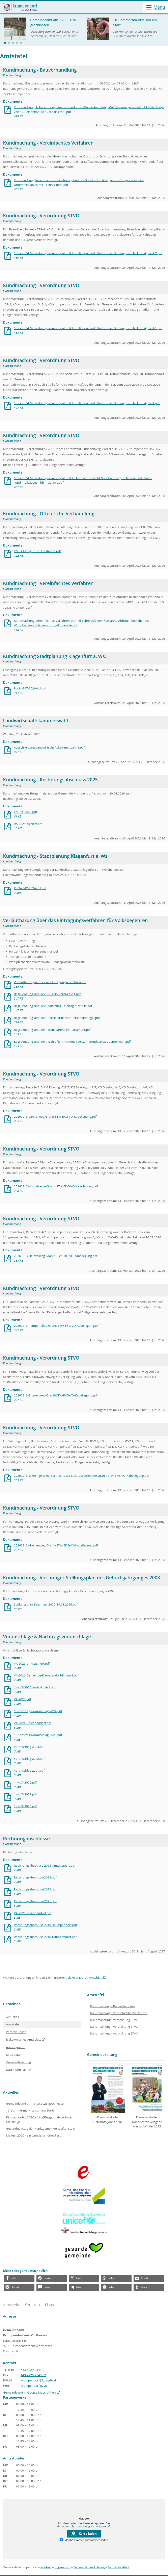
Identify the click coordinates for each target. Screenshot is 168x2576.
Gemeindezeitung (18, 2062)
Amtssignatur (15, 2047)
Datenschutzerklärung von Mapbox (86, 2526)
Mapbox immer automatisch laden (84, 2540)
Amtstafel (13, 2024)
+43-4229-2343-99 (33, 2375)
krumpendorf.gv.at (34, 2385)
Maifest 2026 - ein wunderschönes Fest (33, 2135)
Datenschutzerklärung (89, 2567)
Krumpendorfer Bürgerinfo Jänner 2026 (108, 2094)
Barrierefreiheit (118, 2567)
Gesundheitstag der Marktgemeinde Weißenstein (40, 2128)
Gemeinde (12, 2003)
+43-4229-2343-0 (32, 2370)
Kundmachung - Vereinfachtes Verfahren (118, 2013)
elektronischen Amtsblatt (87, 1977)
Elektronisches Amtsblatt (41, 2039)
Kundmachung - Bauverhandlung (113, 2006)
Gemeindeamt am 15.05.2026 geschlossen (35, 2103)
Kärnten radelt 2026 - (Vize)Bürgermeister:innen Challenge (39, 2119)
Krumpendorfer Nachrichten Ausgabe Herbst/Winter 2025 (147, 2096)
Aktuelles (12, 2017)
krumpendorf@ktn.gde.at (38, 2380)
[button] (5, 43)
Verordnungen (16, 2032)
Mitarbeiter (14, 2054)
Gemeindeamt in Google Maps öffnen (31, 2392)
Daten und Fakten (18, 2070)
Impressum (63, 2567)
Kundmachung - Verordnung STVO (114, 2020)
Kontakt (45, 2567)
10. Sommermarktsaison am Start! (30, 2110)
